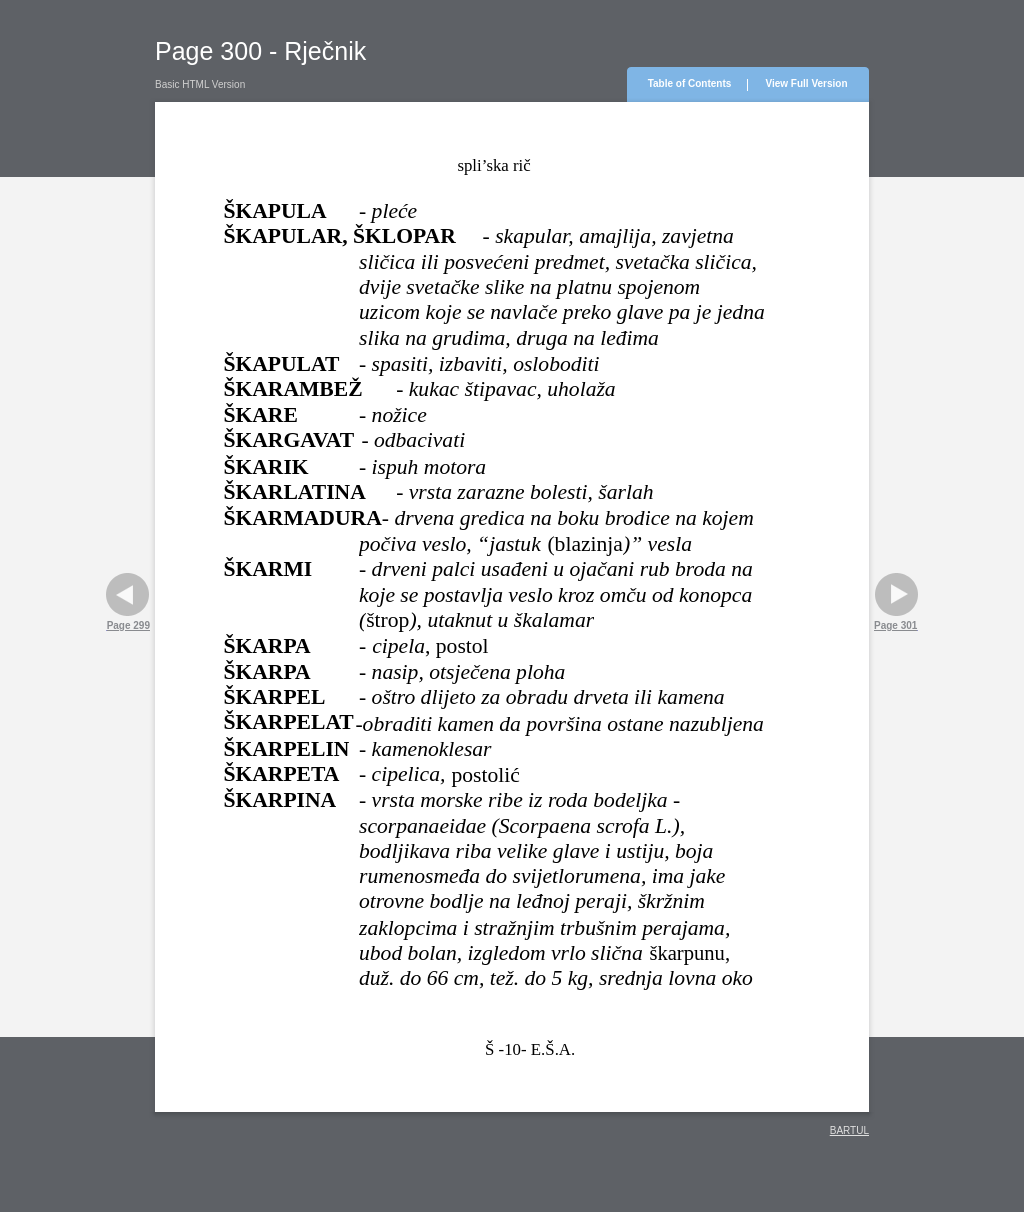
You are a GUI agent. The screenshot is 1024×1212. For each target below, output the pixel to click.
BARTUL (849, 1130)
